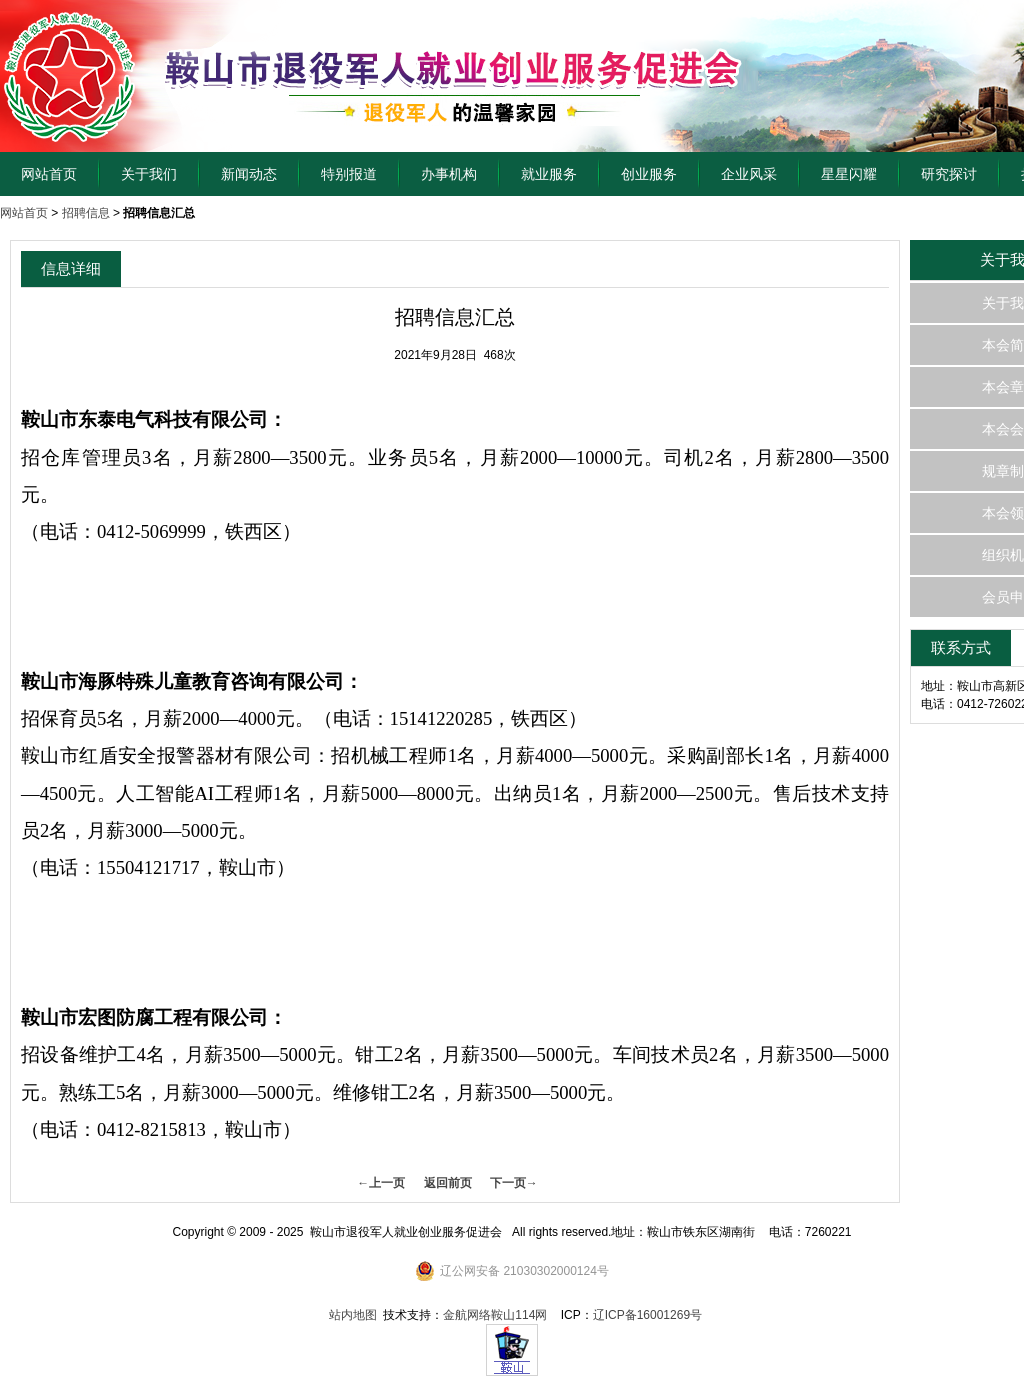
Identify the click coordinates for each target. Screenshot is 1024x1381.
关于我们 (149, 174)
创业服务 (649, 174)
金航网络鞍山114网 (495, 1315)
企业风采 (749, 174)
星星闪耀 (849, 174)
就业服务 (549, 174)
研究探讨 (949, 174)
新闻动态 (249, 174)
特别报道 (349, 174)
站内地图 (353, 1315)
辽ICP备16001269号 (647, 1315)
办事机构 (449, 174)
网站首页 (49, 174)
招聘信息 (86, 213)
